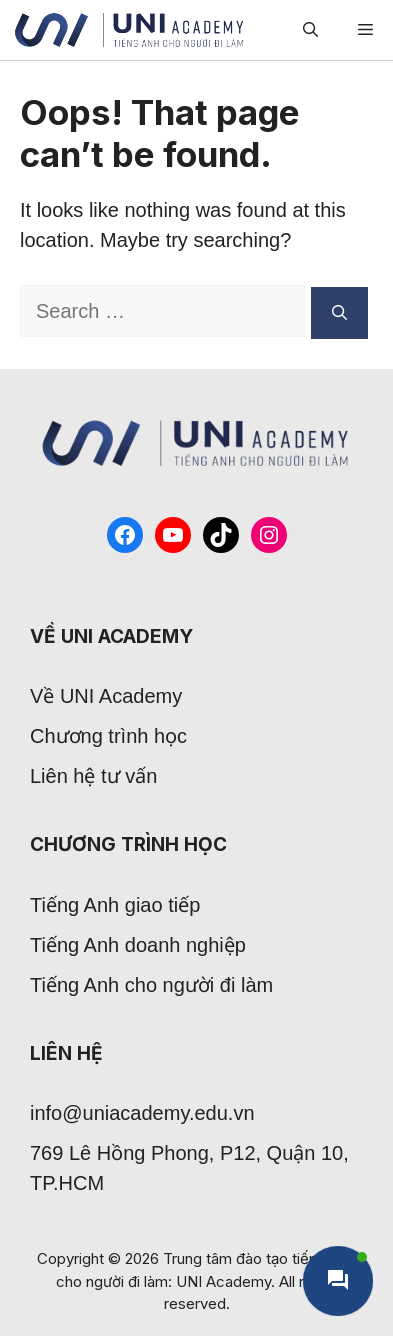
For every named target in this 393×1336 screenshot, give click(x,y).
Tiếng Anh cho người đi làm (151, 985)
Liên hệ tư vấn (93, 776)
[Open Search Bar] (310, 30)
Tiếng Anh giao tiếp (115, 905)
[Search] (339, 313)
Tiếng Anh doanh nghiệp (138, 945)
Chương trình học (108, 736)
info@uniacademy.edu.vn (142, 1113)
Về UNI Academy (106, 696)
